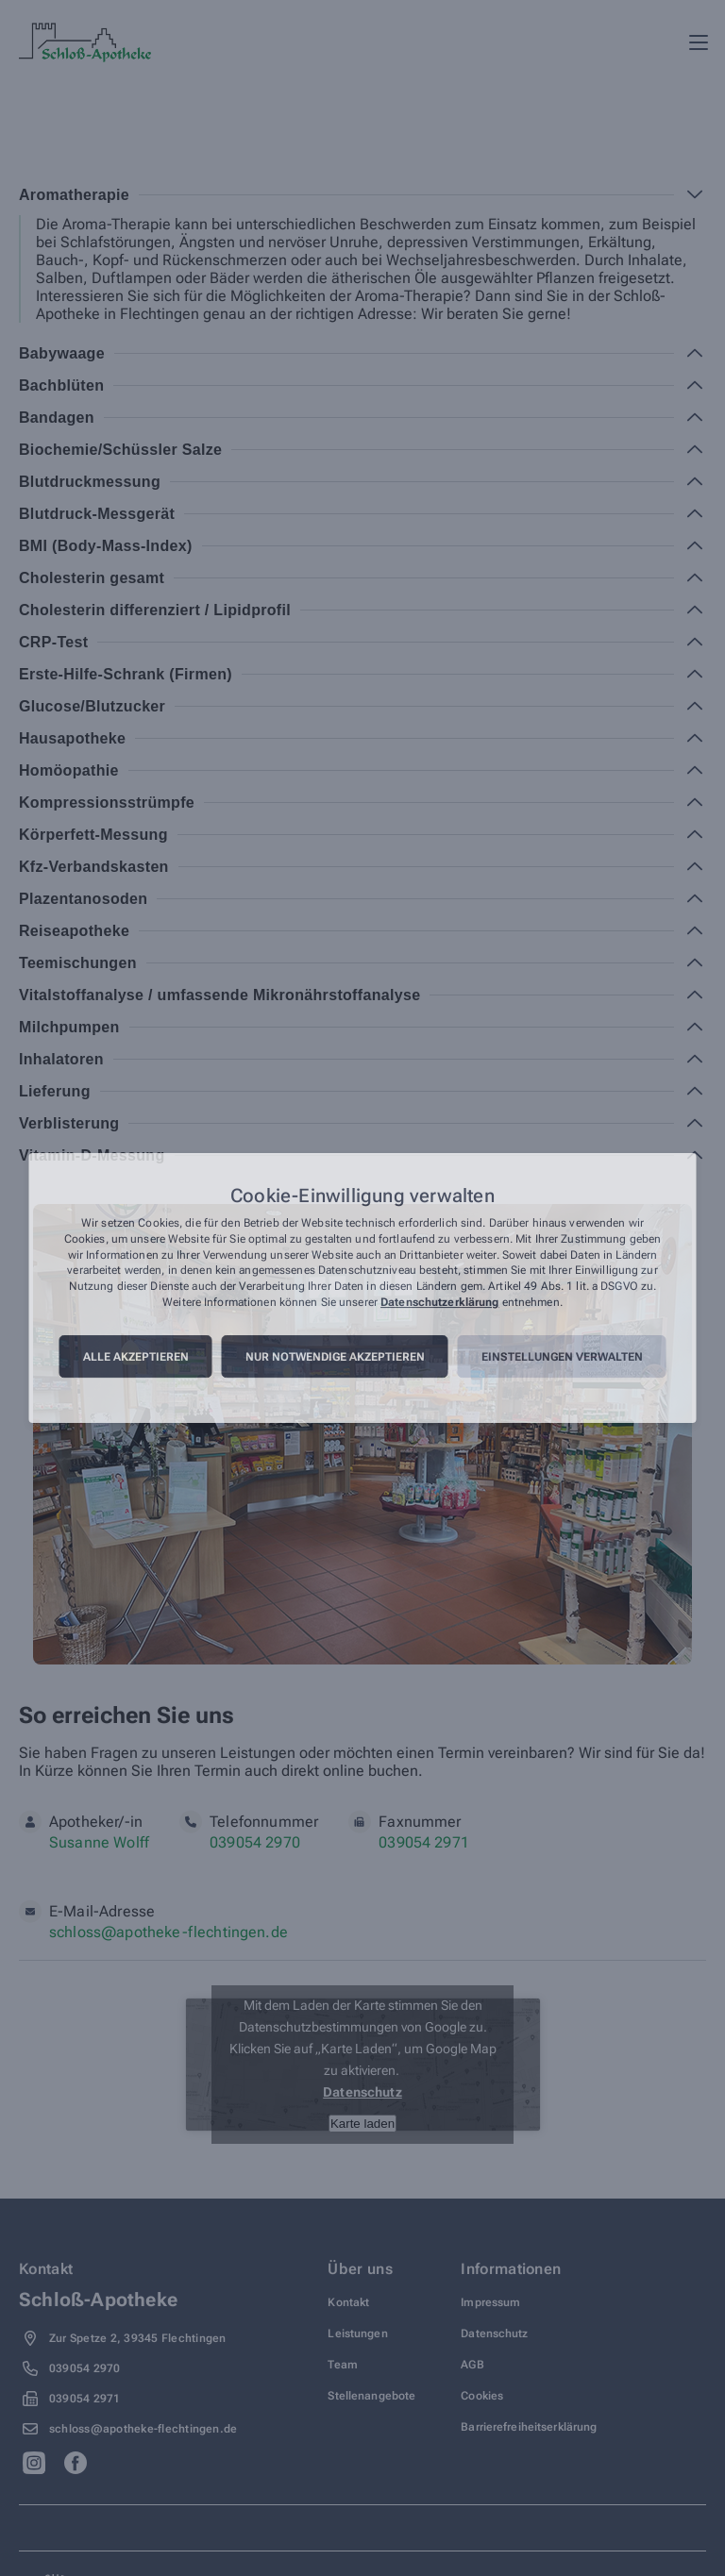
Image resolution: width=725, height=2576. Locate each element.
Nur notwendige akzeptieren (335, 1356)
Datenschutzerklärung (439, 1302)
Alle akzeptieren (136, 1356)
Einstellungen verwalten (562, 1356)
